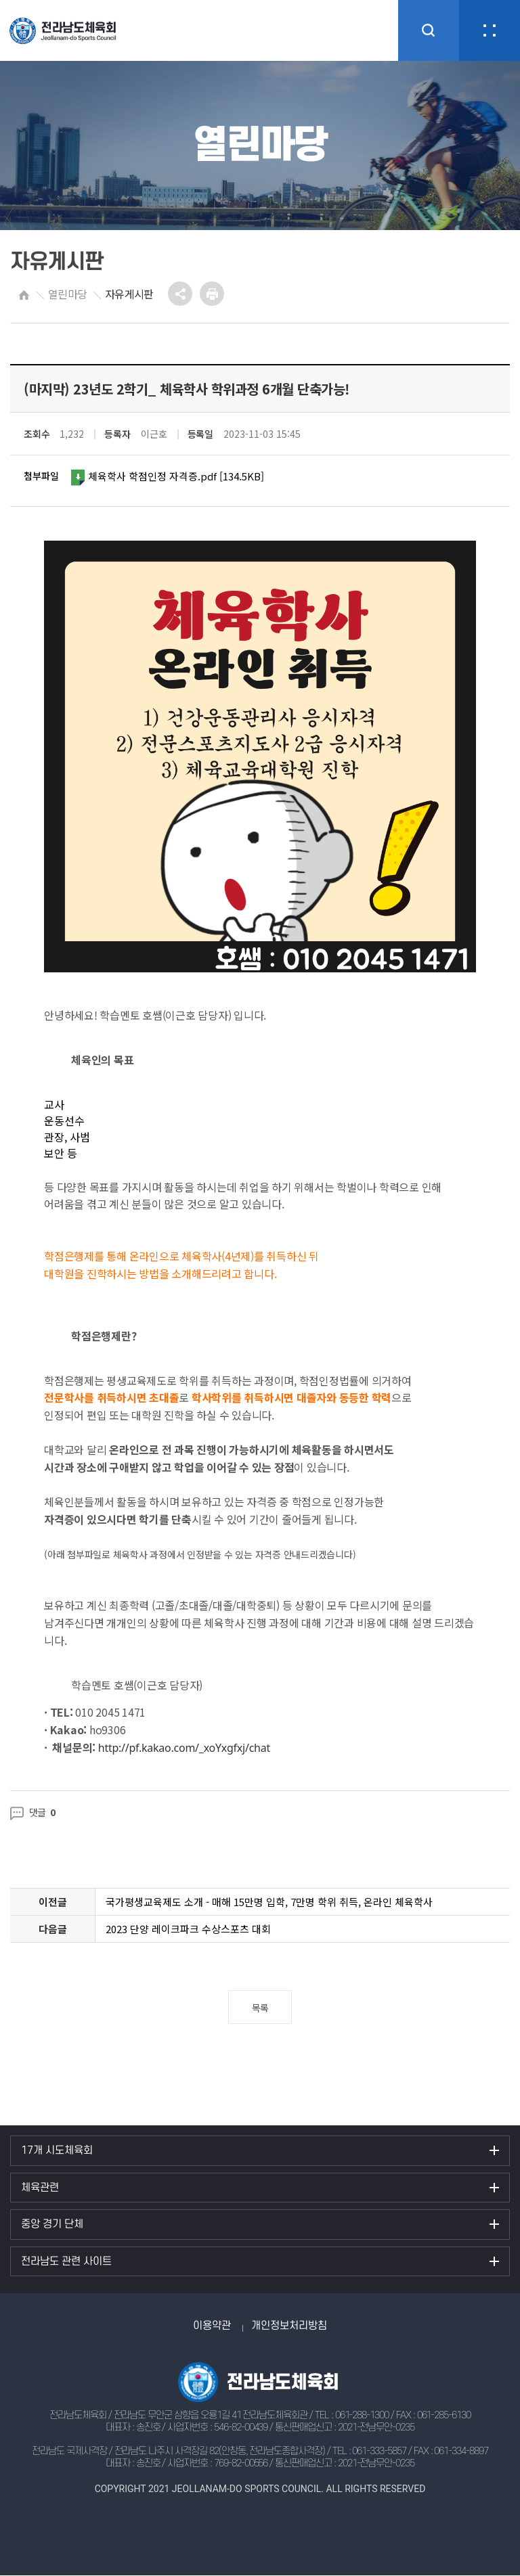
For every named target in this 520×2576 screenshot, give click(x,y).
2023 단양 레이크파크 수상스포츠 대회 (188, 1929)
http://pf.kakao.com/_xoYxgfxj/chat (184, 1747)
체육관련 (40, 2188)
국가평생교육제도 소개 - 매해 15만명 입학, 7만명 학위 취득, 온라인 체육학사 (269, 1902)
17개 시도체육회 (57, 2150)
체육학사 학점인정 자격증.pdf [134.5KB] (168, 477)
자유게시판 (129, 294)
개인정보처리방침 (289, 2326)
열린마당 (67, 294)
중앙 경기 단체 (52, 2224)
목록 (260, 2007)
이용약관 (212, 2326)
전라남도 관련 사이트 (66, 2261)
